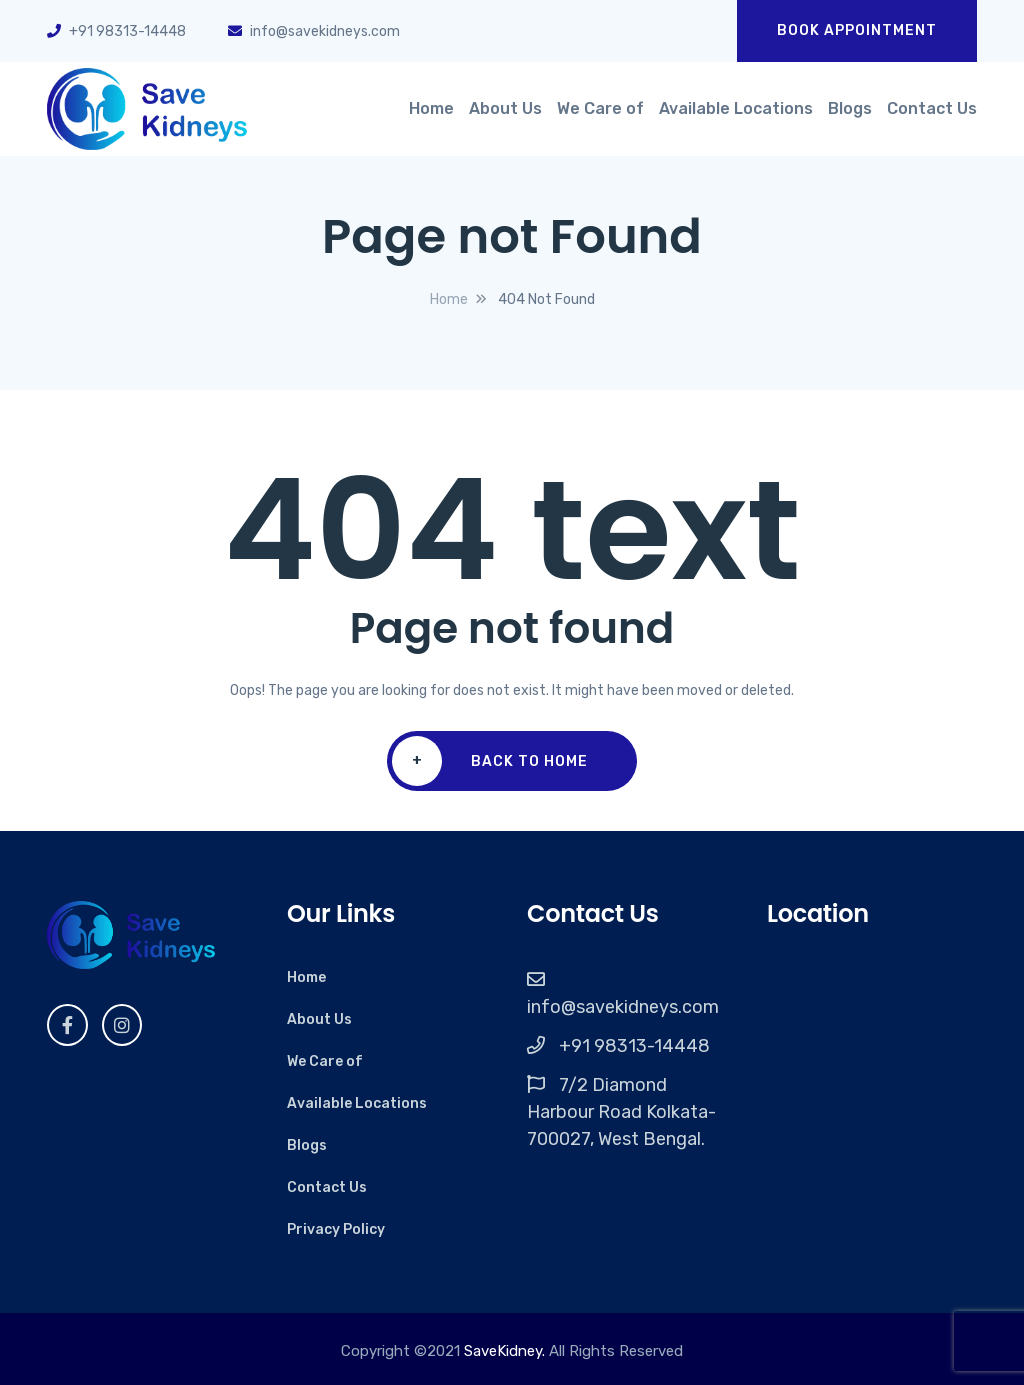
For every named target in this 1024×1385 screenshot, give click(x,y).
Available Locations (736, 108)
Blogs (850, 108)
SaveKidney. (504, 1351)
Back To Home (490, 761)
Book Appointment (857, 30)
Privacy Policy (336, 1229)
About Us (505, 108)
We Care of (600, 108)
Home (431, 108)
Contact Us (932, 108)
